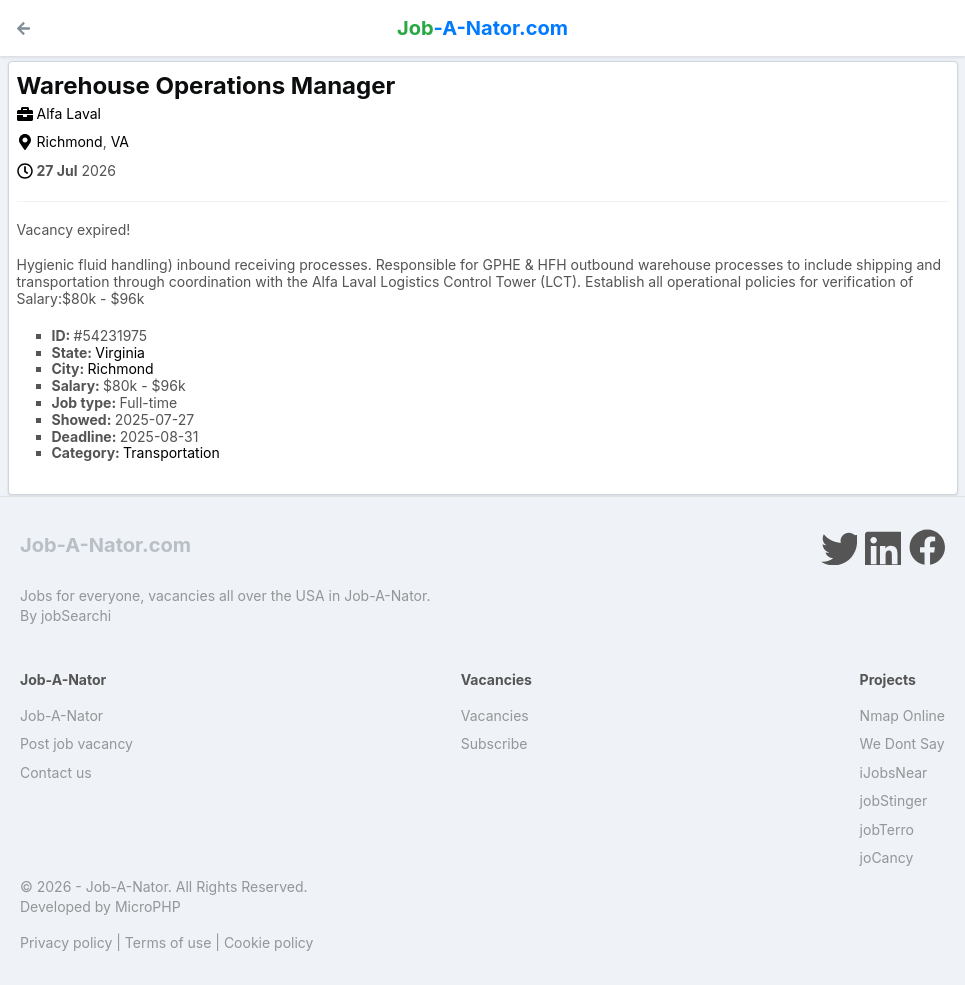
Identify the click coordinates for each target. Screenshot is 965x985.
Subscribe (494, 743)
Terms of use (168, 942)
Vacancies (495, 715)
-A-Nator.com (482, 28)
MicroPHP (148, 906)
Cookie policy (269, 942)
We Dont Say (902, 743)
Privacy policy (66, 942)
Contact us (56, 772)
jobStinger (894, 800)
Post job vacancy (76, 743)
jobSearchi (76, 615)
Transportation (171, 452)
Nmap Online (902, 715)
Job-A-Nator (61, 715)
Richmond (70, 141)
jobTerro (887, 829)
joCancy (887, 857)
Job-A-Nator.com (105, 545)
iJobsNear (894, 772)
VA (120, 141)
